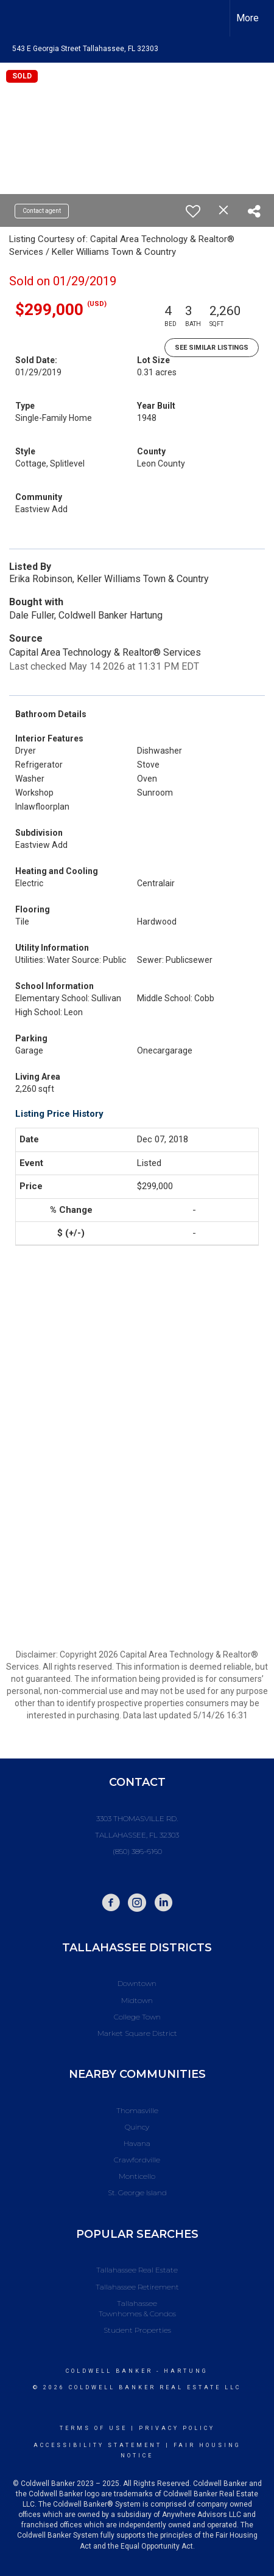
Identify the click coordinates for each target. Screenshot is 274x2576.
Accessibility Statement (97, 2445)
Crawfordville (137, 2159)
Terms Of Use (93, 2428)
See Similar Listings (211, 348)
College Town (137, 2016)
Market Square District (137, 2033)
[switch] (193, 211)
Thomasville (137, 2110)
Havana (137, 2143)
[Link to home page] (20, 18)
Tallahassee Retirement (137, 2286)
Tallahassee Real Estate (137, 2269)
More (247, 18)
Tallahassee (137, 2303)
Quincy (137, 2126)
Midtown (137, 2000)
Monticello (137, 2176)
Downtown (137, 1983)
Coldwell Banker (109, 2371)
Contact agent (42, 210)
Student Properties (137, 2330)
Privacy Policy (177, 2428)
